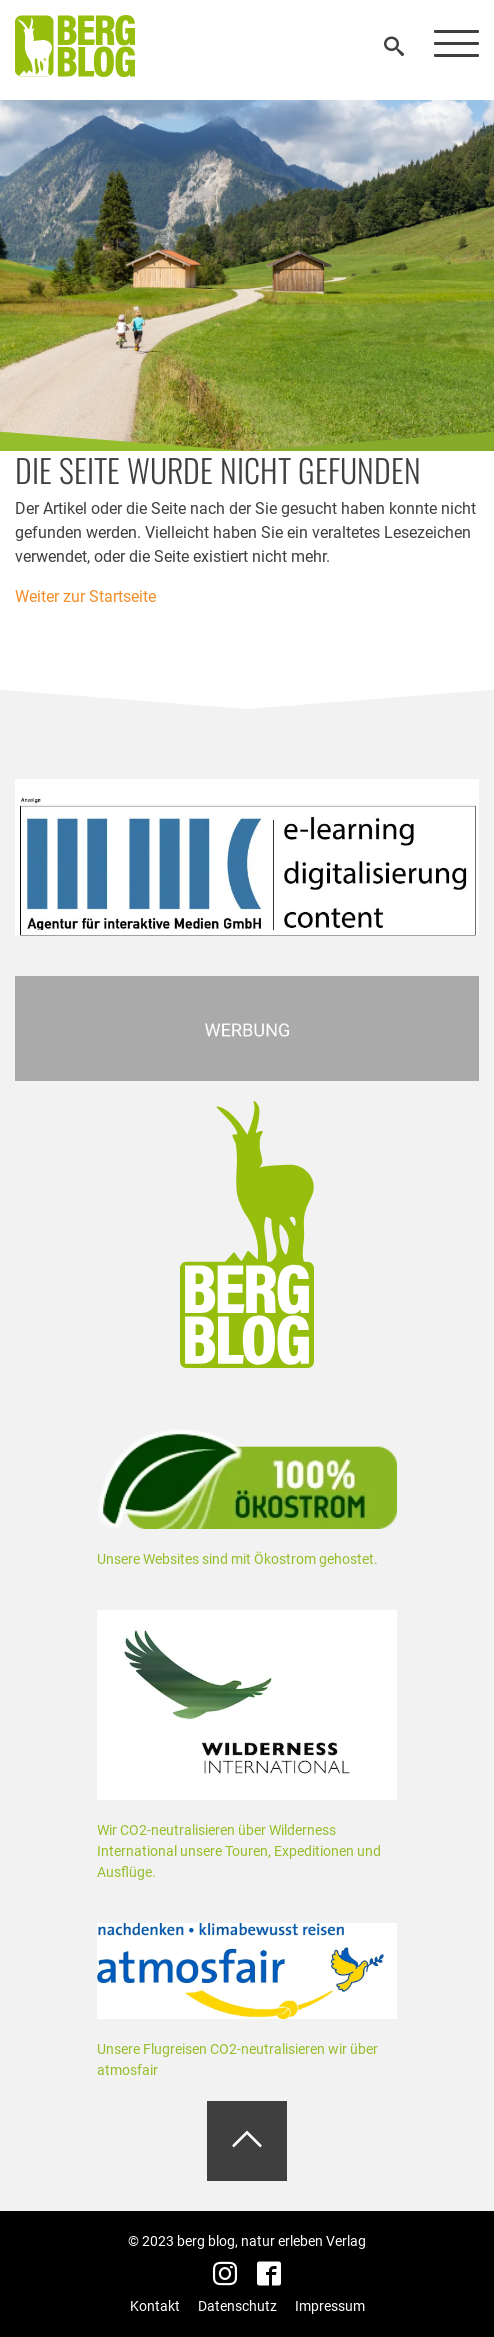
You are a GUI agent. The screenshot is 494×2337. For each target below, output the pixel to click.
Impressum (330, 2306)
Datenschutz (237, 2306)
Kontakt (155, 2306)
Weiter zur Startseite (85, 596)
